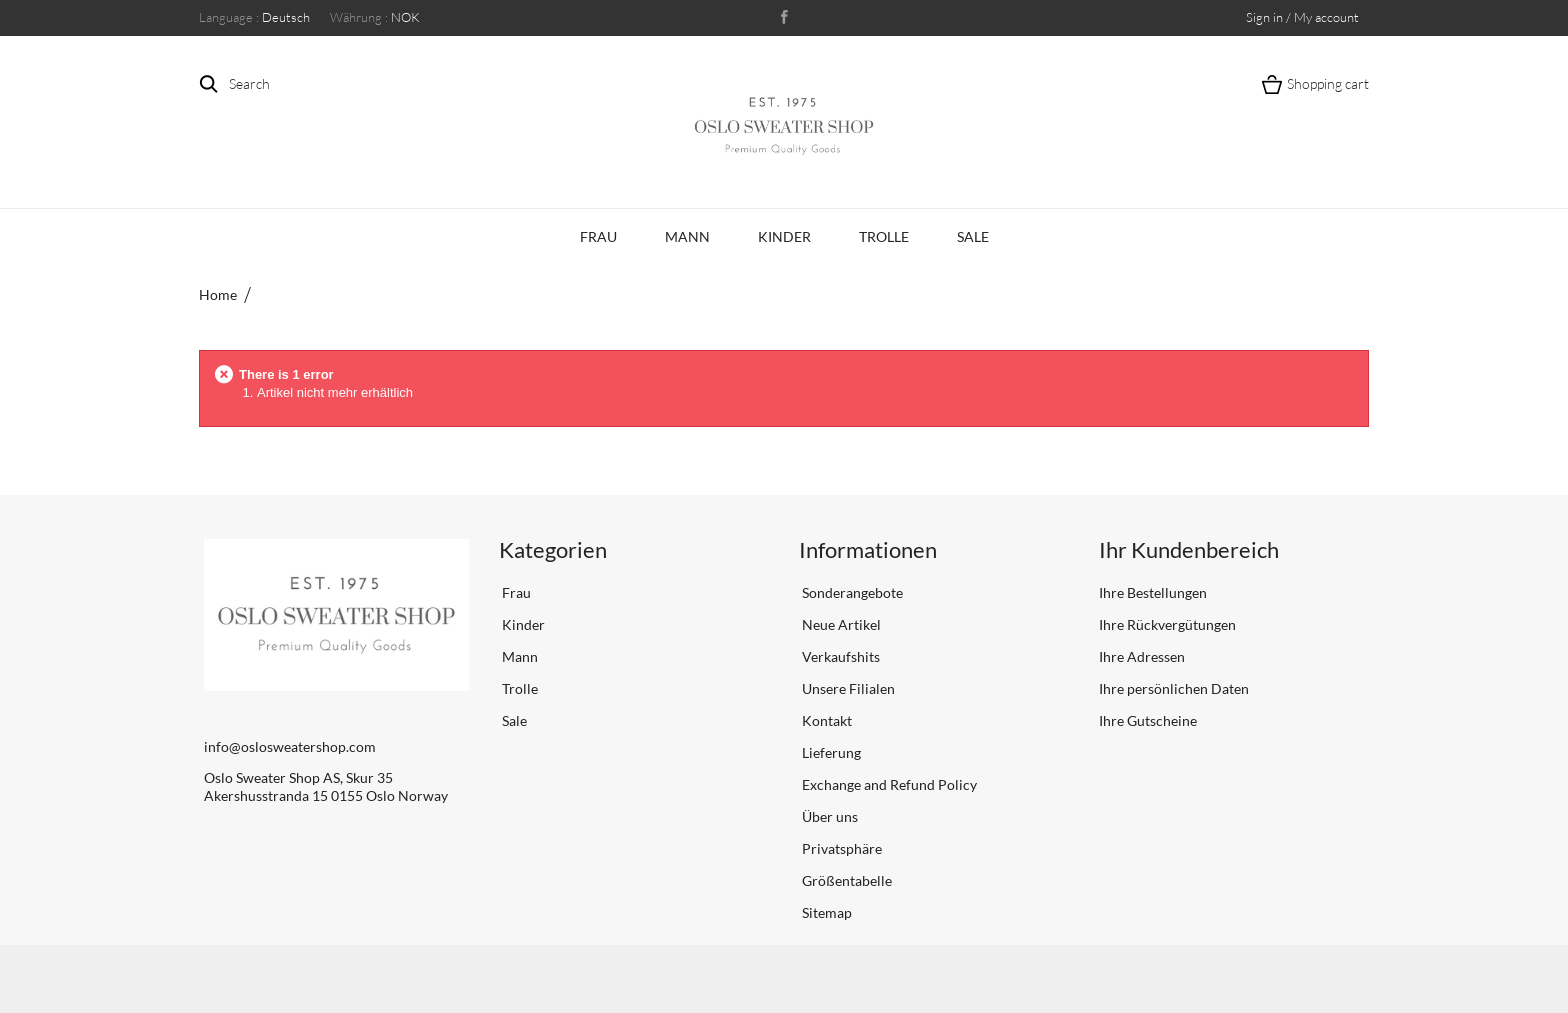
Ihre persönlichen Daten (1174, 688)
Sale (973, 236)
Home (218, 294)
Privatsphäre (840, 848)
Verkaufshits (839, 656)
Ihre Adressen (1142, 656)
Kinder (784, 236)
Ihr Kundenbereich (1189, 549)
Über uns (828, 816)
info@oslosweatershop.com (290, 746)
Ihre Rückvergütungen (1167, 624)
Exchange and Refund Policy (888, 784)
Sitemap (825, 912)
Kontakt (825, 720)
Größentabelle (845, 880)
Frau (598, 236)
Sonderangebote (851, 592)
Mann (687, 236)
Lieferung (830, 752)
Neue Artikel (840, 624)
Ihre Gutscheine (1148, 720)
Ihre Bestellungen (1153, 592)
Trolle (884, 236)
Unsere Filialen (847, 688)
